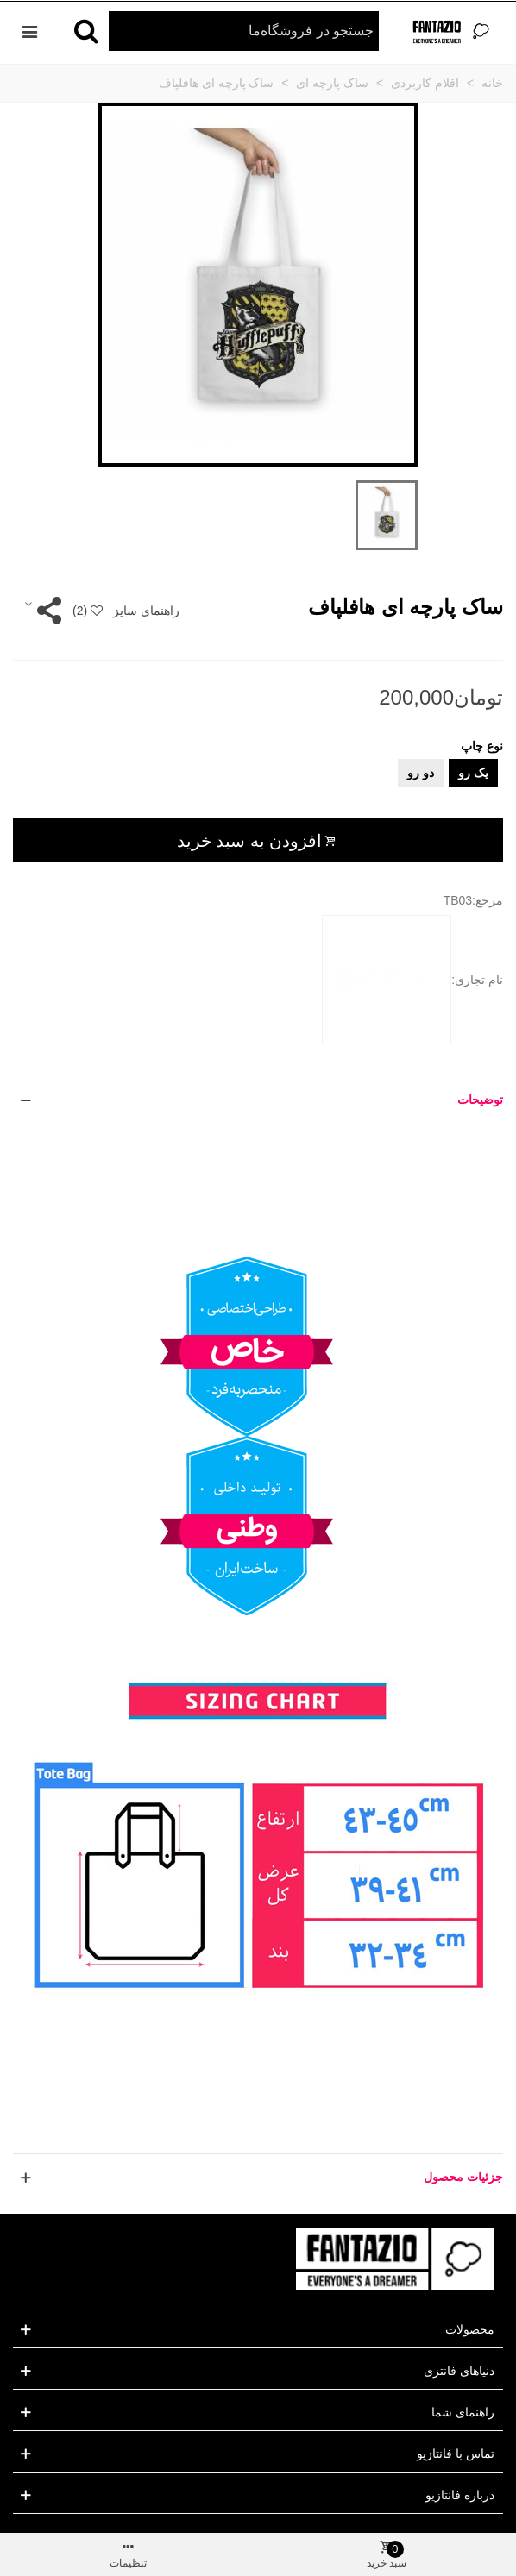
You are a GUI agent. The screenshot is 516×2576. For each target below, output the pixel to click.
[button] (258, 1100)
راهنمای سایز (146, 610)
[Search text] (244, 31)
